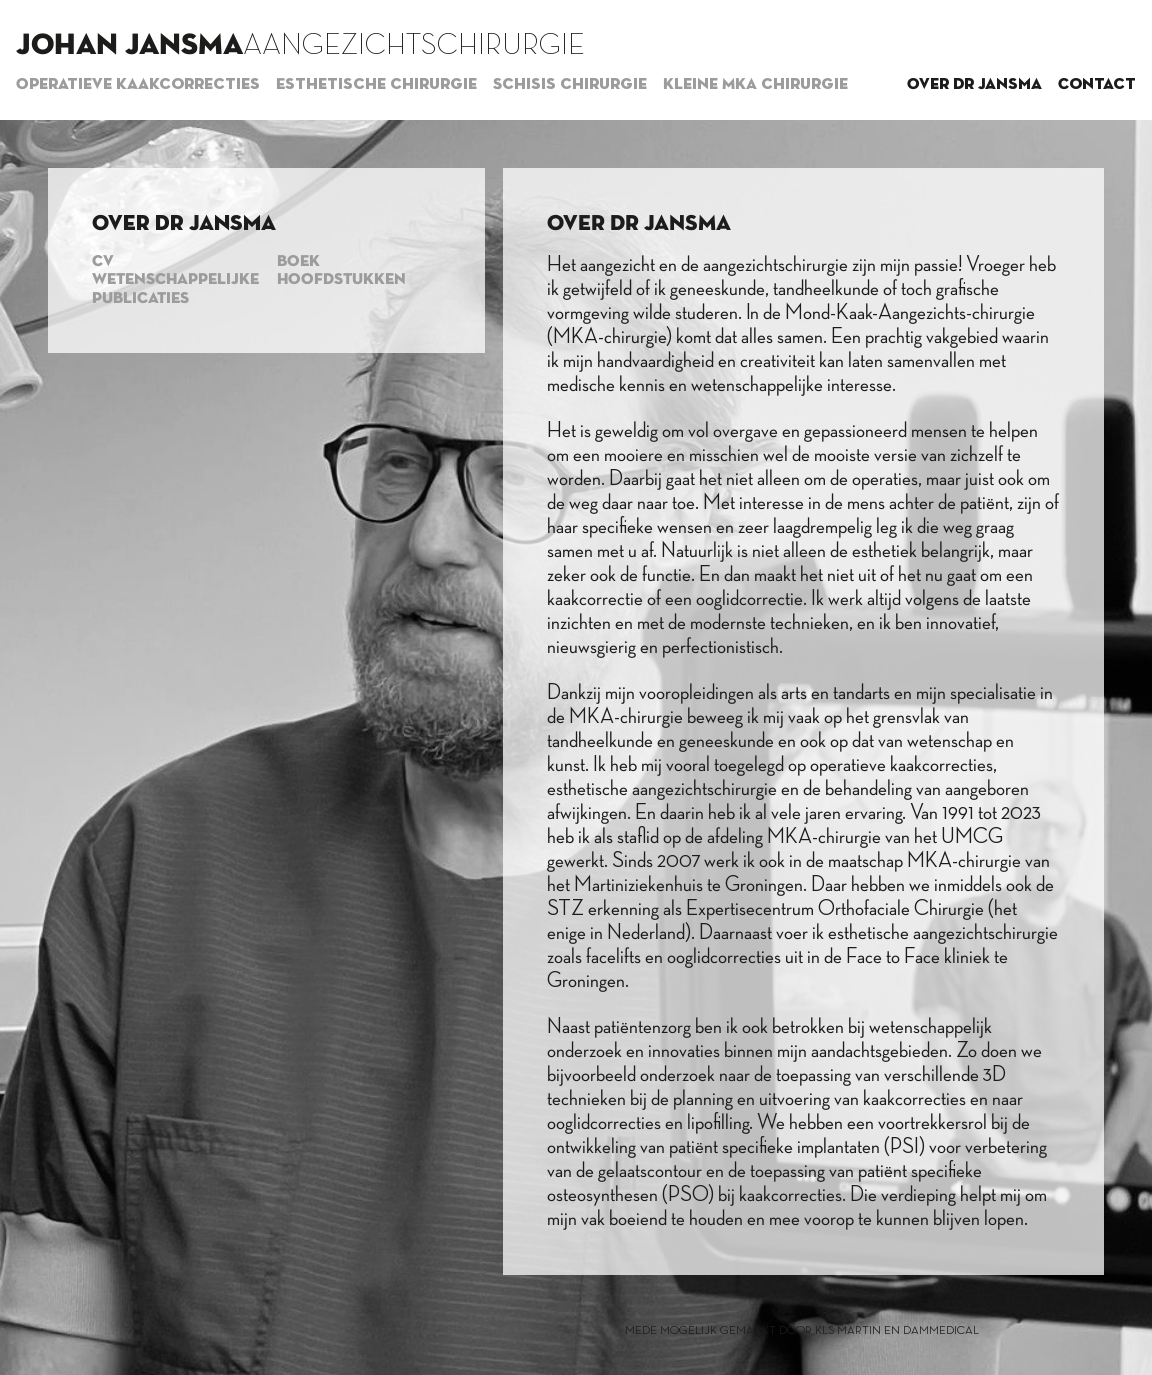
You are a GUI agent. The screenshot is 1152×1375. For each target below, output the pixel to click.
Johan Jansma (129, 46)
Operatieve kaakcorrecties (138, 85)
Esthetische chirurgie (376, 85)
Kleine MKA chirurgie (755, 85)
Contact (1097, 85)
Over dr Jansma (974, 85)
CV (103, 262)
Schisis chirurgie (570, 85)
